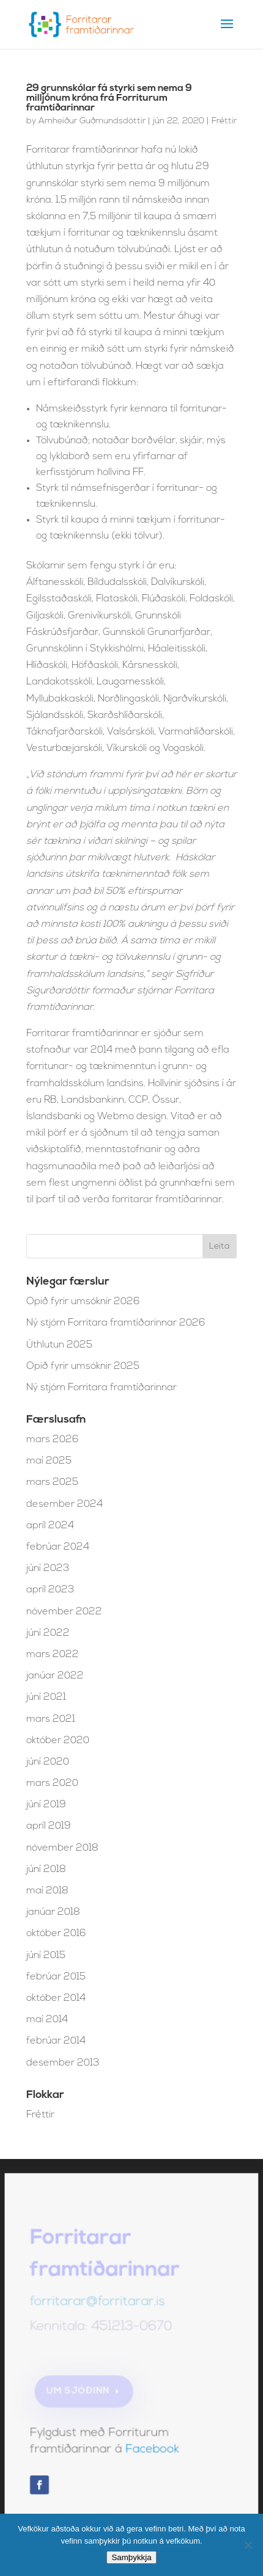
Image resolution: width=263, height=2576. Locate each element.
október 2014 (56, 1998)
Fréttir (224, 121)
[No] (248, 2545)
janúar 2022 (55, 1676)
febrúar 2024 (57, 1547)
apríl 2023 (50, 1590)
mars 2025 (52, 1482)
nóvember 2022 (64, 1612)
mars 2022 (52, 1655)
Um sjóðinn (79, 2393)
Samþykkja (131, 2557)
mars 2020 (52, 1783)
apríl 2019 (48, 1826)
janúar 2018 (53, 1912)
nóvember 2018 (62, 1848)
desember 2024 (64, 1504)
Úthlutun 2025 (59, 1345)
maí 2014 (47, 2020)
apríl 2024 (50, 1526)
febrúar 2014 (56, 2041)
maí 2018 (47, 1891)
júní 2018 (46, 1869)
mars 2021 (50, 1719)
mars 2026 (52, 1440)
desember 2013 (62, 2063)
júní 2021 (46, 1697)
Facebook (151, 2451)
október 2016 (56, 1934)
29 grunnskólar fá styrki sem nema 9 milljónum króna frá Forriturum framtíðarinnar (109, 98)
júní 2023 (47, 1568)
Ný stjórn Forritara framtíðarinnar (101, 1388)
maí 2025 (49, 1461)
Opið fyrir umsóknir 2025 (82, 1366)
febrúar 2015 (56, 1977)
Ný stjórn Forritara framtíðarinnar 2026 (116, 1323)
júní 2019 (46, 1805)
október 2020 (57, 1741)
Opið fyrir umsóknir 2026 (83, 1302)
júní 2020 (47, 1762)
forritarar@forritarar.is (98, 2306)
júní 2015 (45, 1956)
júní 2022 (48, 1633)
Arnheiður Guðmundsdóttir (92, 121)
